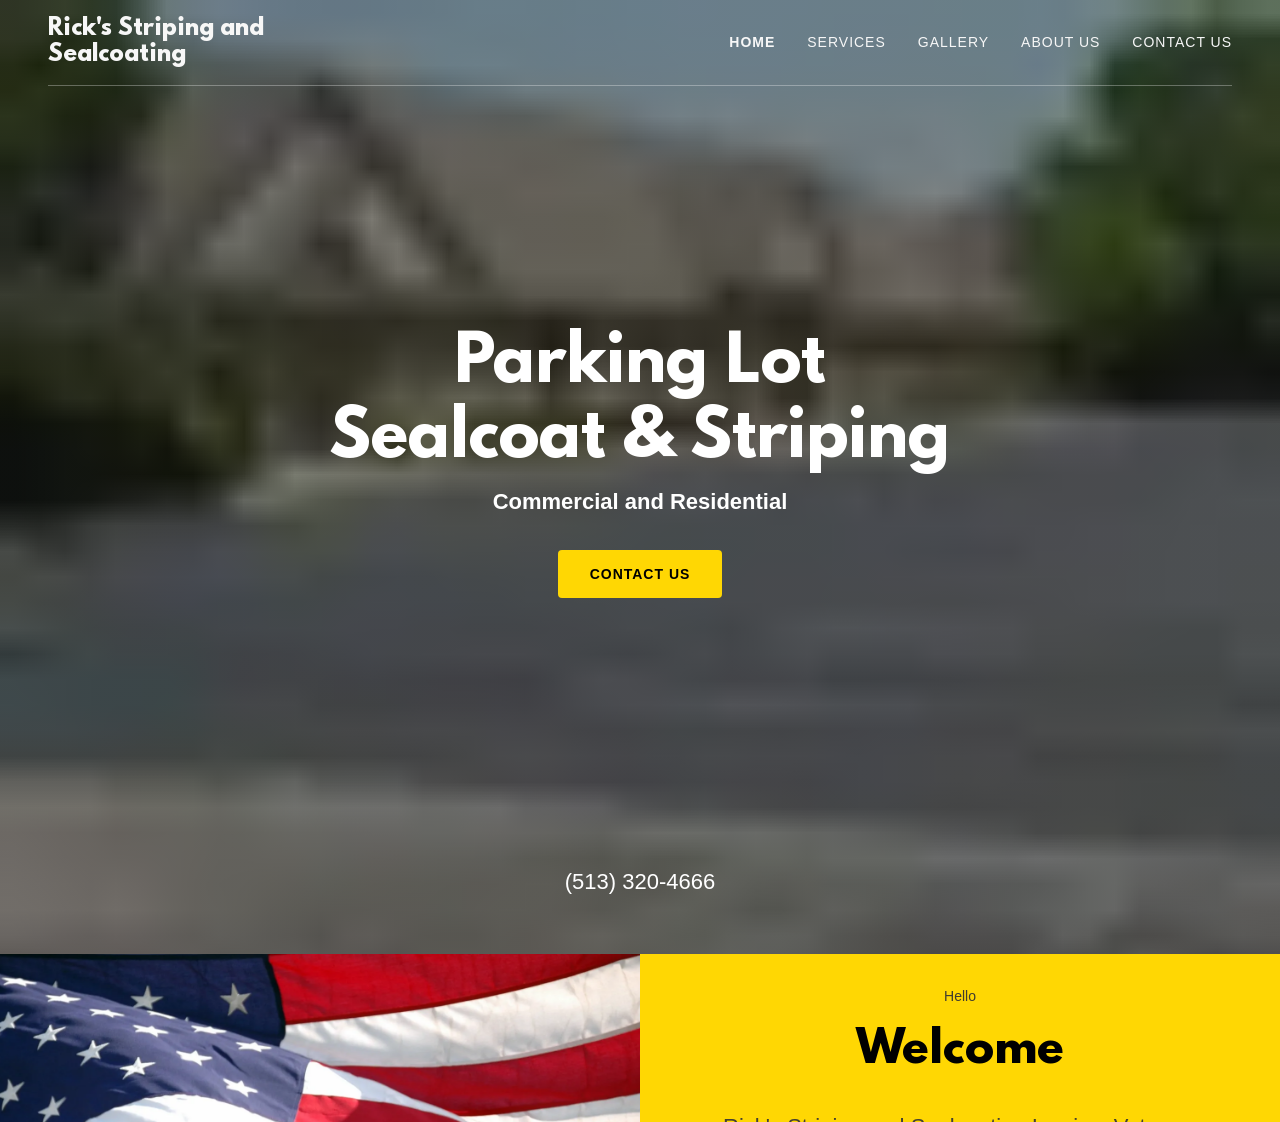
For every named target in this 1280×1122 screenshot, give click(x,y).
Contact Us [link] (1182, 42)
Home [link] (752, 42)
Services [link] (846, 42)
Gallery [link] (953, 42)
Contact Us (640, 574)
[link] (227, 55)
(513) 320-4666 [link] (640, 881)
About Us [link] (1060, 42)
